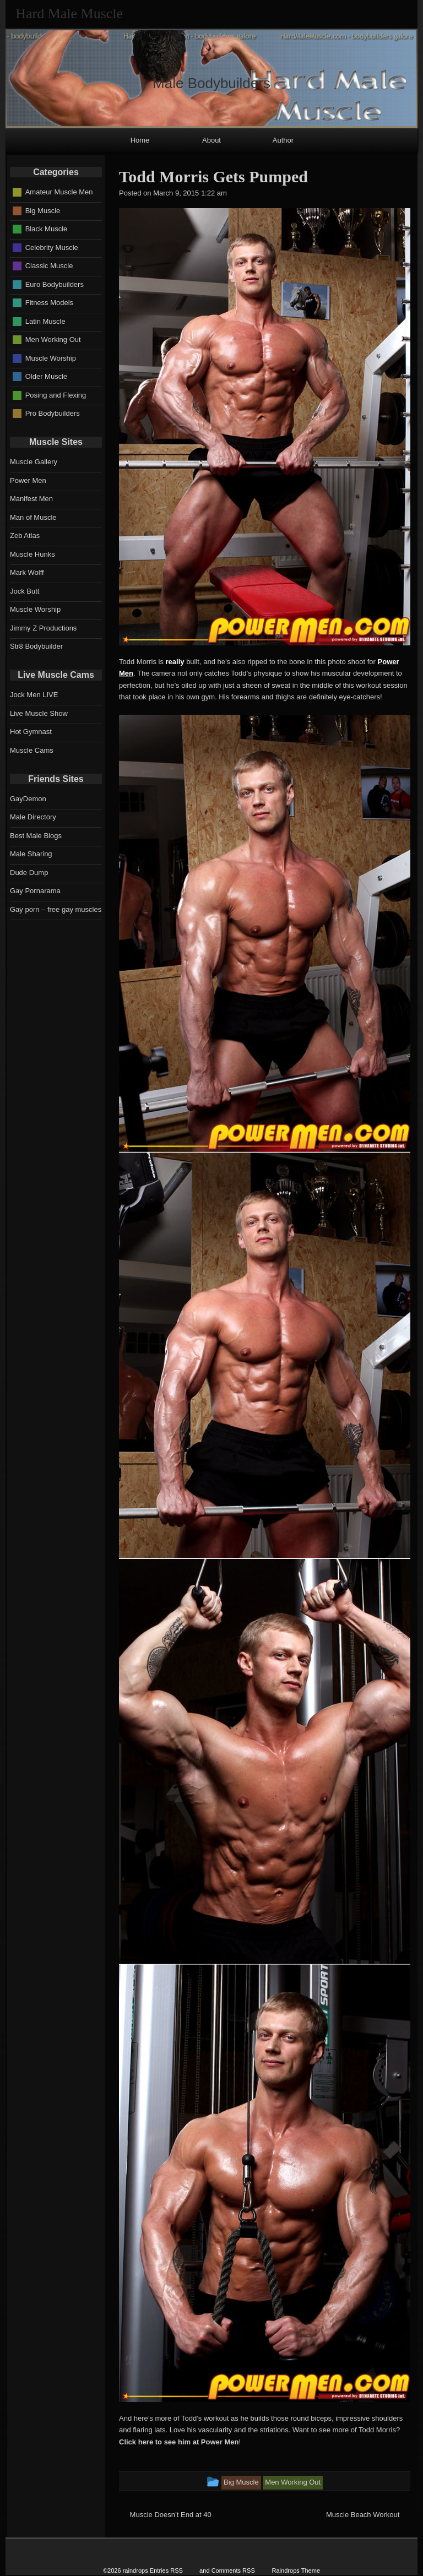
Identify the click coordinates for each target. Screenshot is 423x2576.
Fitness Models (49, 302)
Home (140, 140)
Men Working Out (53, 339)
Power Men (28, 480)
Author (283, 140)
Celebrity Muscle (51, 247)
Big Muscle (43, 210)
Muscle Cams (31, 750)
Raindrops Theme (296, 2570)
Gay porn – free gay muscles (55, 909)
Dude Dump (29, 872)
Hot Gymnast (31, 731)
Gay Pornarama (35, 891)
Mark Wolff (27, 572)
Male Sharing (31, 854)
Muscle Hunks (32, 554)
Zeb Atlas (25, 535)
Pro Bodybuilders (52, 413)
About (211, 140)
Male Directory (33, 817)
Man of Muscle (33, 517)
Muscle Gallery (33, 462)
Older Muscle (46, 376)
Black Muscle (46, 229)
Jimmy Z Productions (43, 628)
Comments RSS (233, 2570)
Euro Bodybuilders (54, 284)
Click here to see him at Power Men (178, 2442)
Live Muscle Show (39, 713)
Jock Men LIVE (34, 695)
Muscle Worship (50, 358)
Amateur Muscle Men (59, 192)
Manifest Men (31, 498)
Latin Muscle (45, 321)
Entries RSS (166, 2570)
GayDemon (28, 799)
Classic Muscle (49, 266)
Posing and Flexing (55, 394)
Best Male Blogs (36, 836)
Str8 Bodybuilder (36, 646)
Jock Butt (24, 591)
